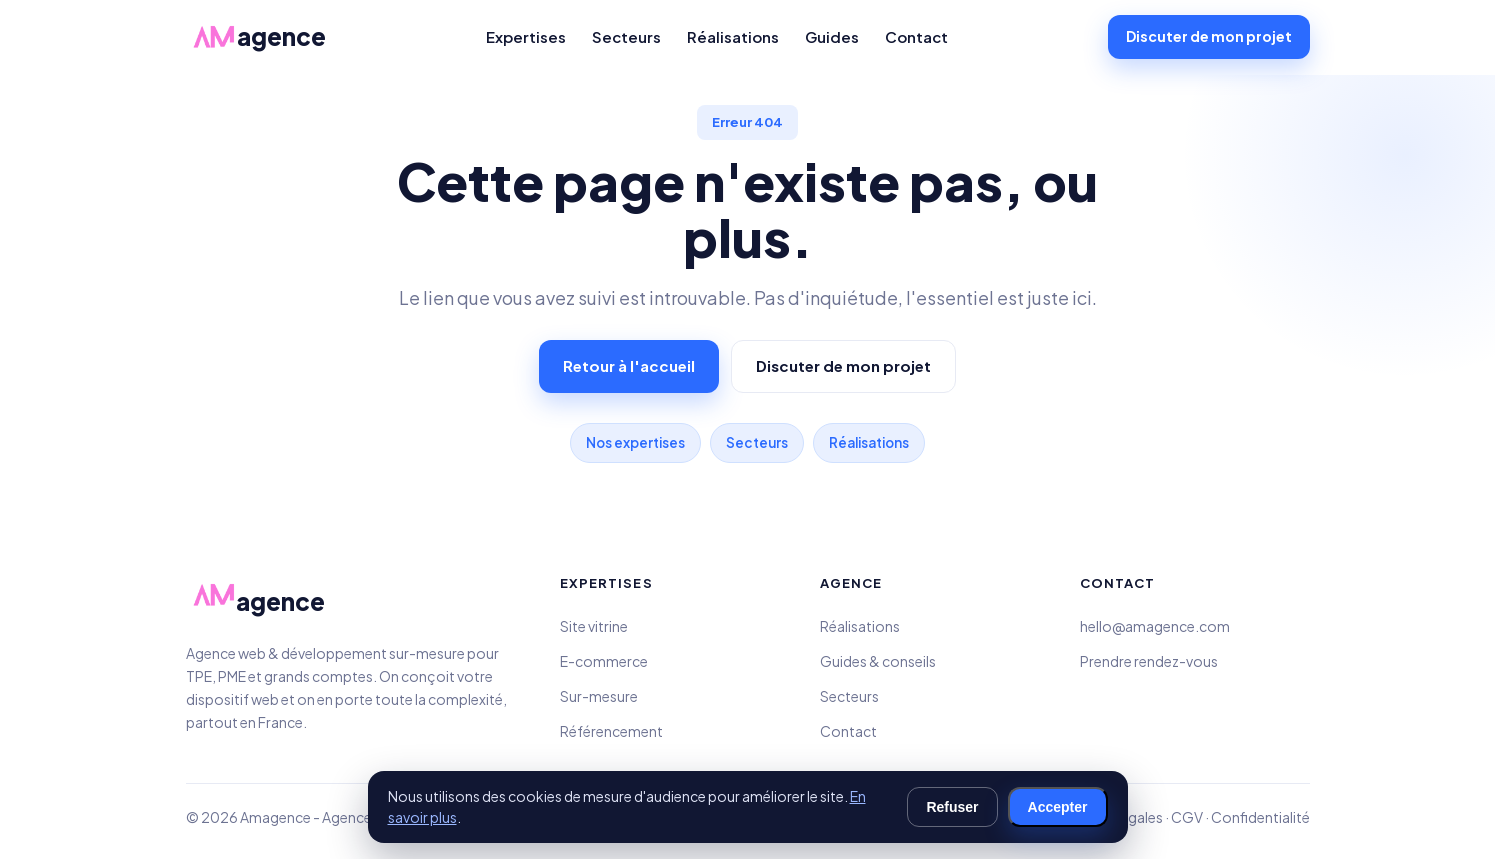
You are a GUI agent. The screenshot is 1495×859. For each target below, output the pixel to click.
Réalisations (733, 36)
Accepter (1058, 807)
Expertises (526, 36)
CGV (1187, 817)
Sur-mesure (599, 696)
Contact (916, 36)
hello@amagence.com (1155, 626)
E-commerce (604, 661)
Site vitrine (594, 626)
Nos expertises (635, 442)
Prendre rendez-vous (1149, 661)
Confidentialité (1260, 817)
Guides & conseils (878, 661)
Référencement (611, 731)
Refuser (952, 807)
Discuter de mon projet (1209, 36)
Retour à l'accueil (629, 365)
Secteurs (626, 36)
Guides (832, 36)
